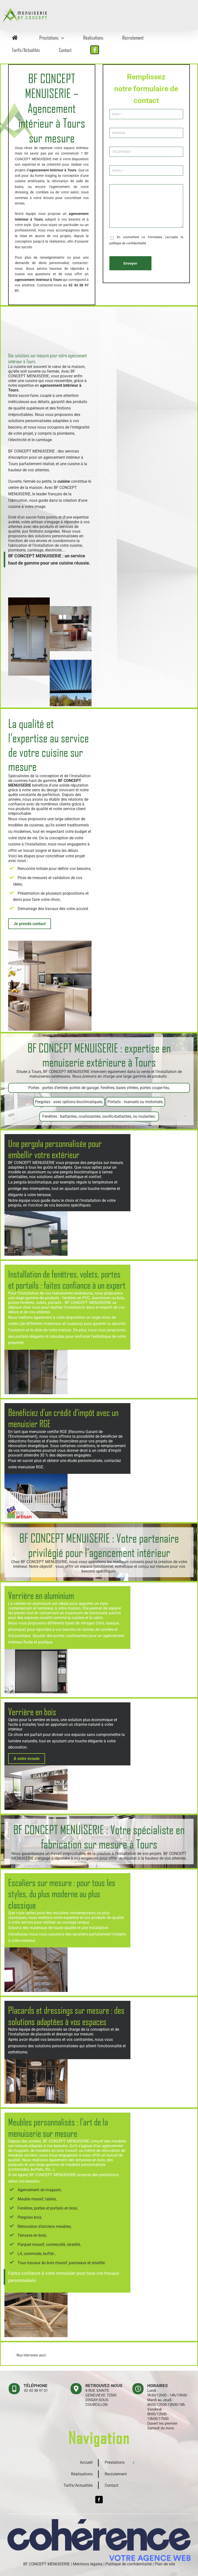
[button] (99, 2355)
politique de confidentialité (127, 243)
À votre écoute (27, 1758)
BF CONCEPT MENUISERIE (46, 2564)
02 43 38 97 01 (36, 2390)
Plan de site (165, 2564)
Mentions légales (87, 2564)
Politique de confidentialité (128, 2564)
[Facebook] (99, 2499)
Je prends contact (30, 923)
